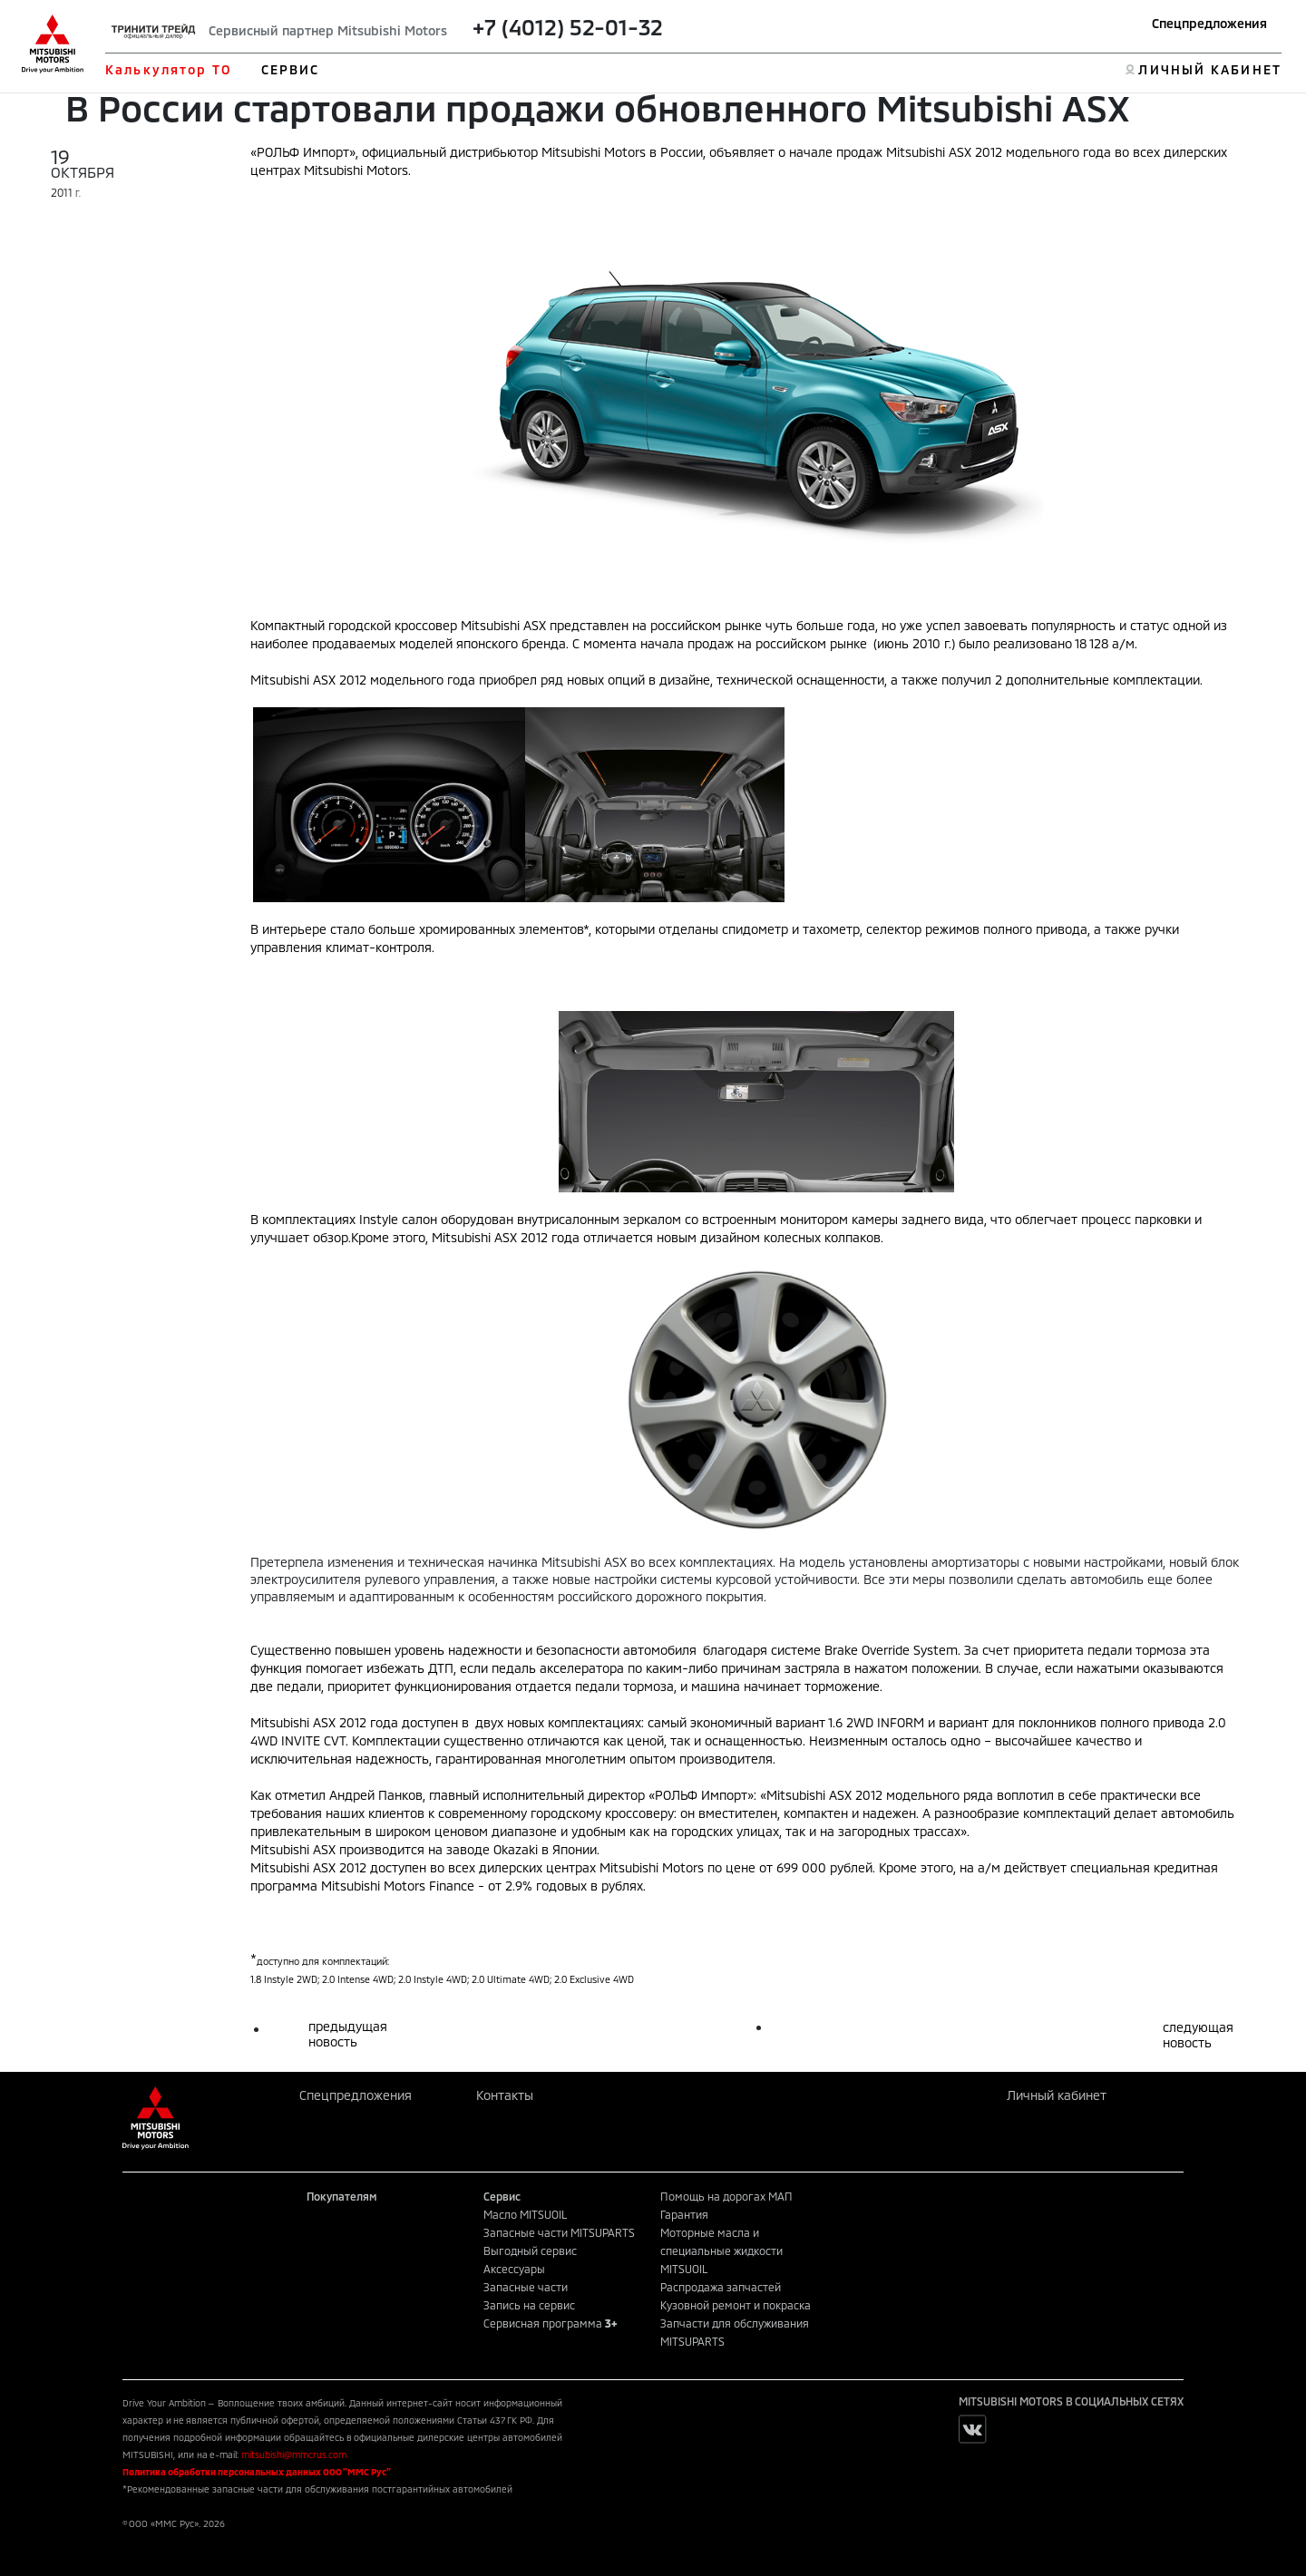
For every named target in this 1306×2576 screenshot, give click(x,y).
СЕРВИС (290, 69)
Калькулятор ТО (168, 69)
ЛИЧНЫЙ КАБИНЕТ (1209, 69)
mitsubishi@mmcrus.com (293, 2454)
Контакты (504, 2095)
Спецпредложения (1209, 23)
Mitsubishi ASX (293, 1722)
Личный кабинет (1056, 2095)
